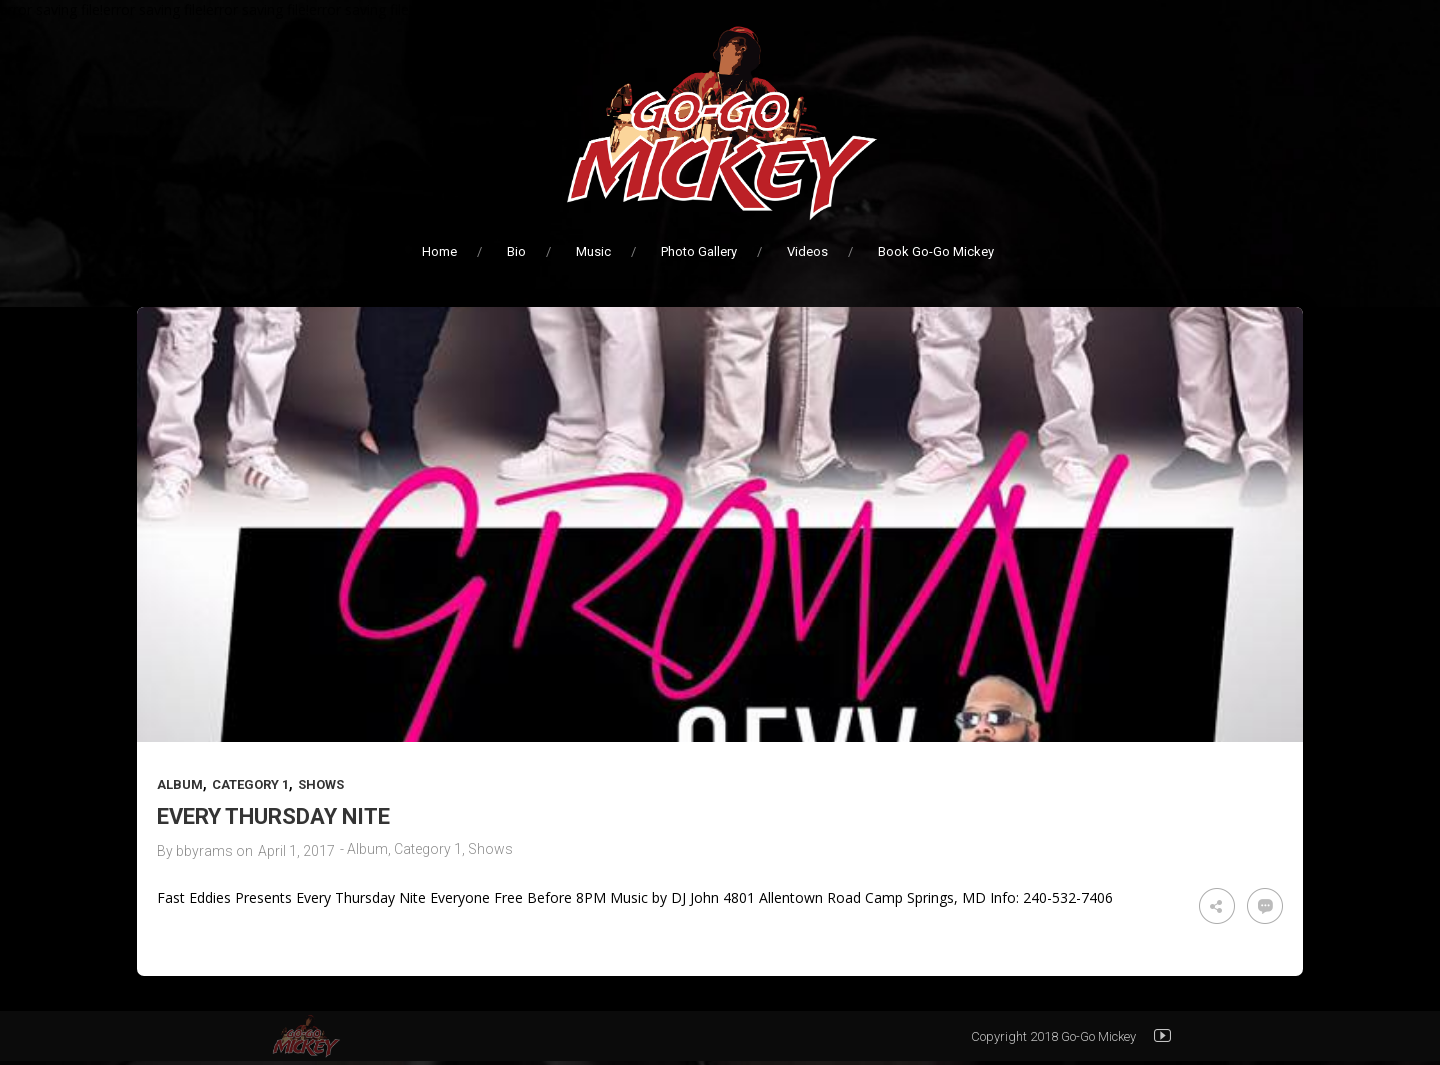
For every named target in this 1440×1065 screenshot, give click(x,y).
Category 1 (250, 784)
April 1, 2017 (296, 851)
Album (180, 784)
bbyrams (204, 851)
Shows (321, 784)
